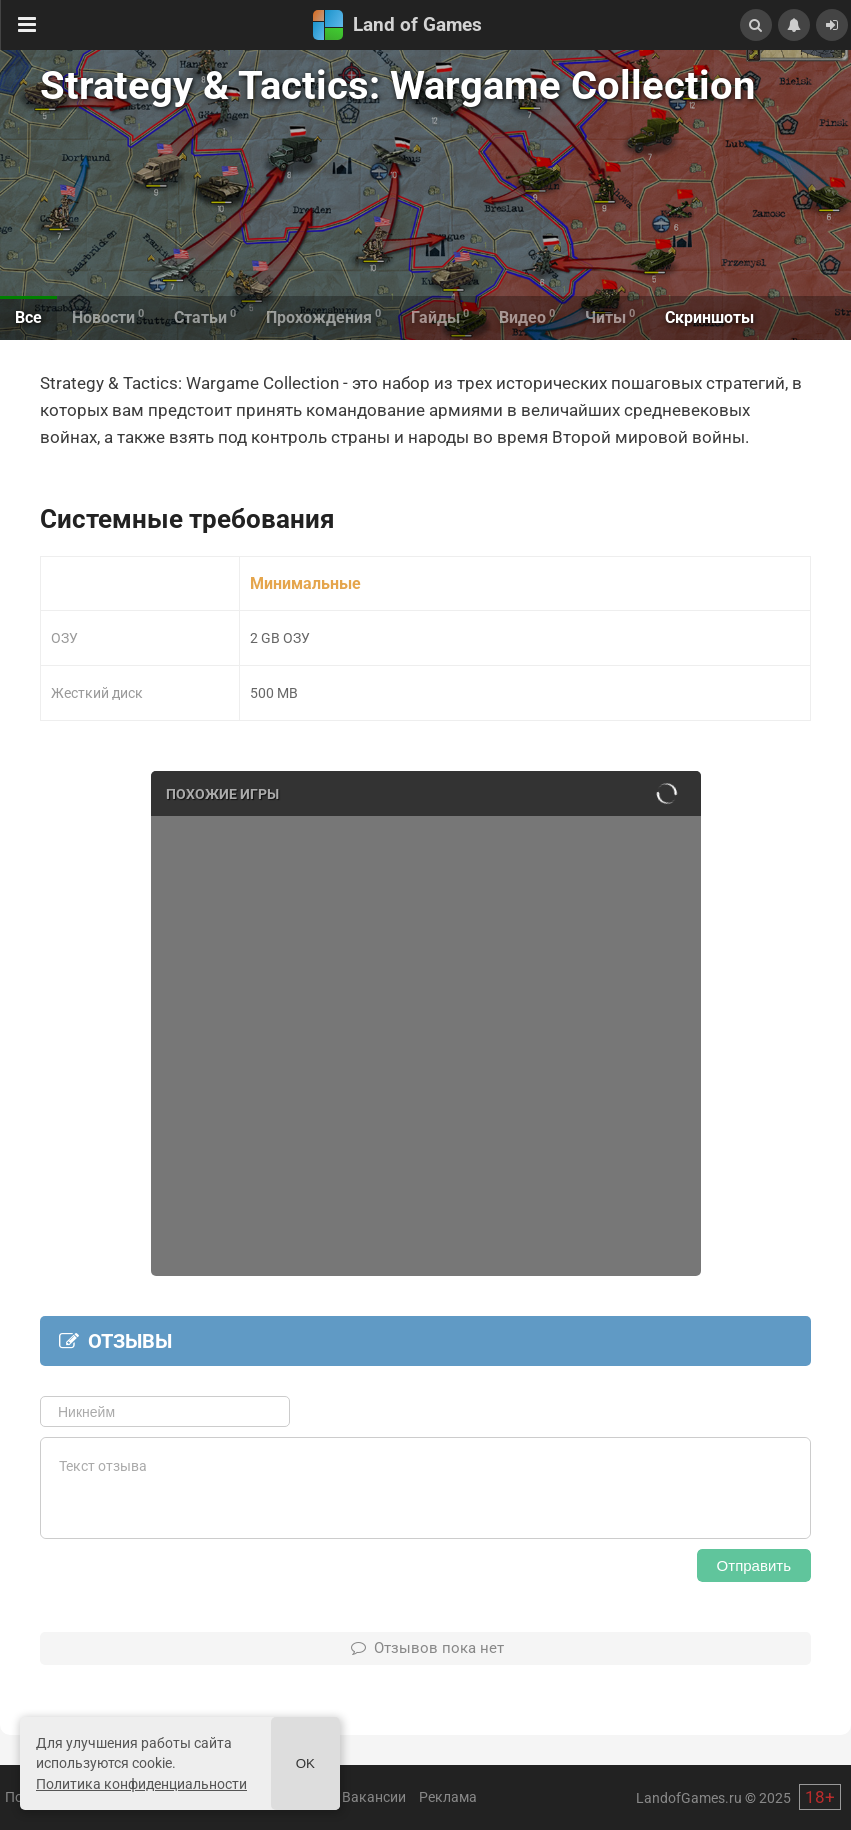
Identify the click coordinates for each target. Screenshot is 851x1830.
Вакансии (374, 1797)
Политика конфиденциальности (141, 1784)
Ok (305, 1763)
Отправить (754, 1565)
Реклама (448, 1797)
